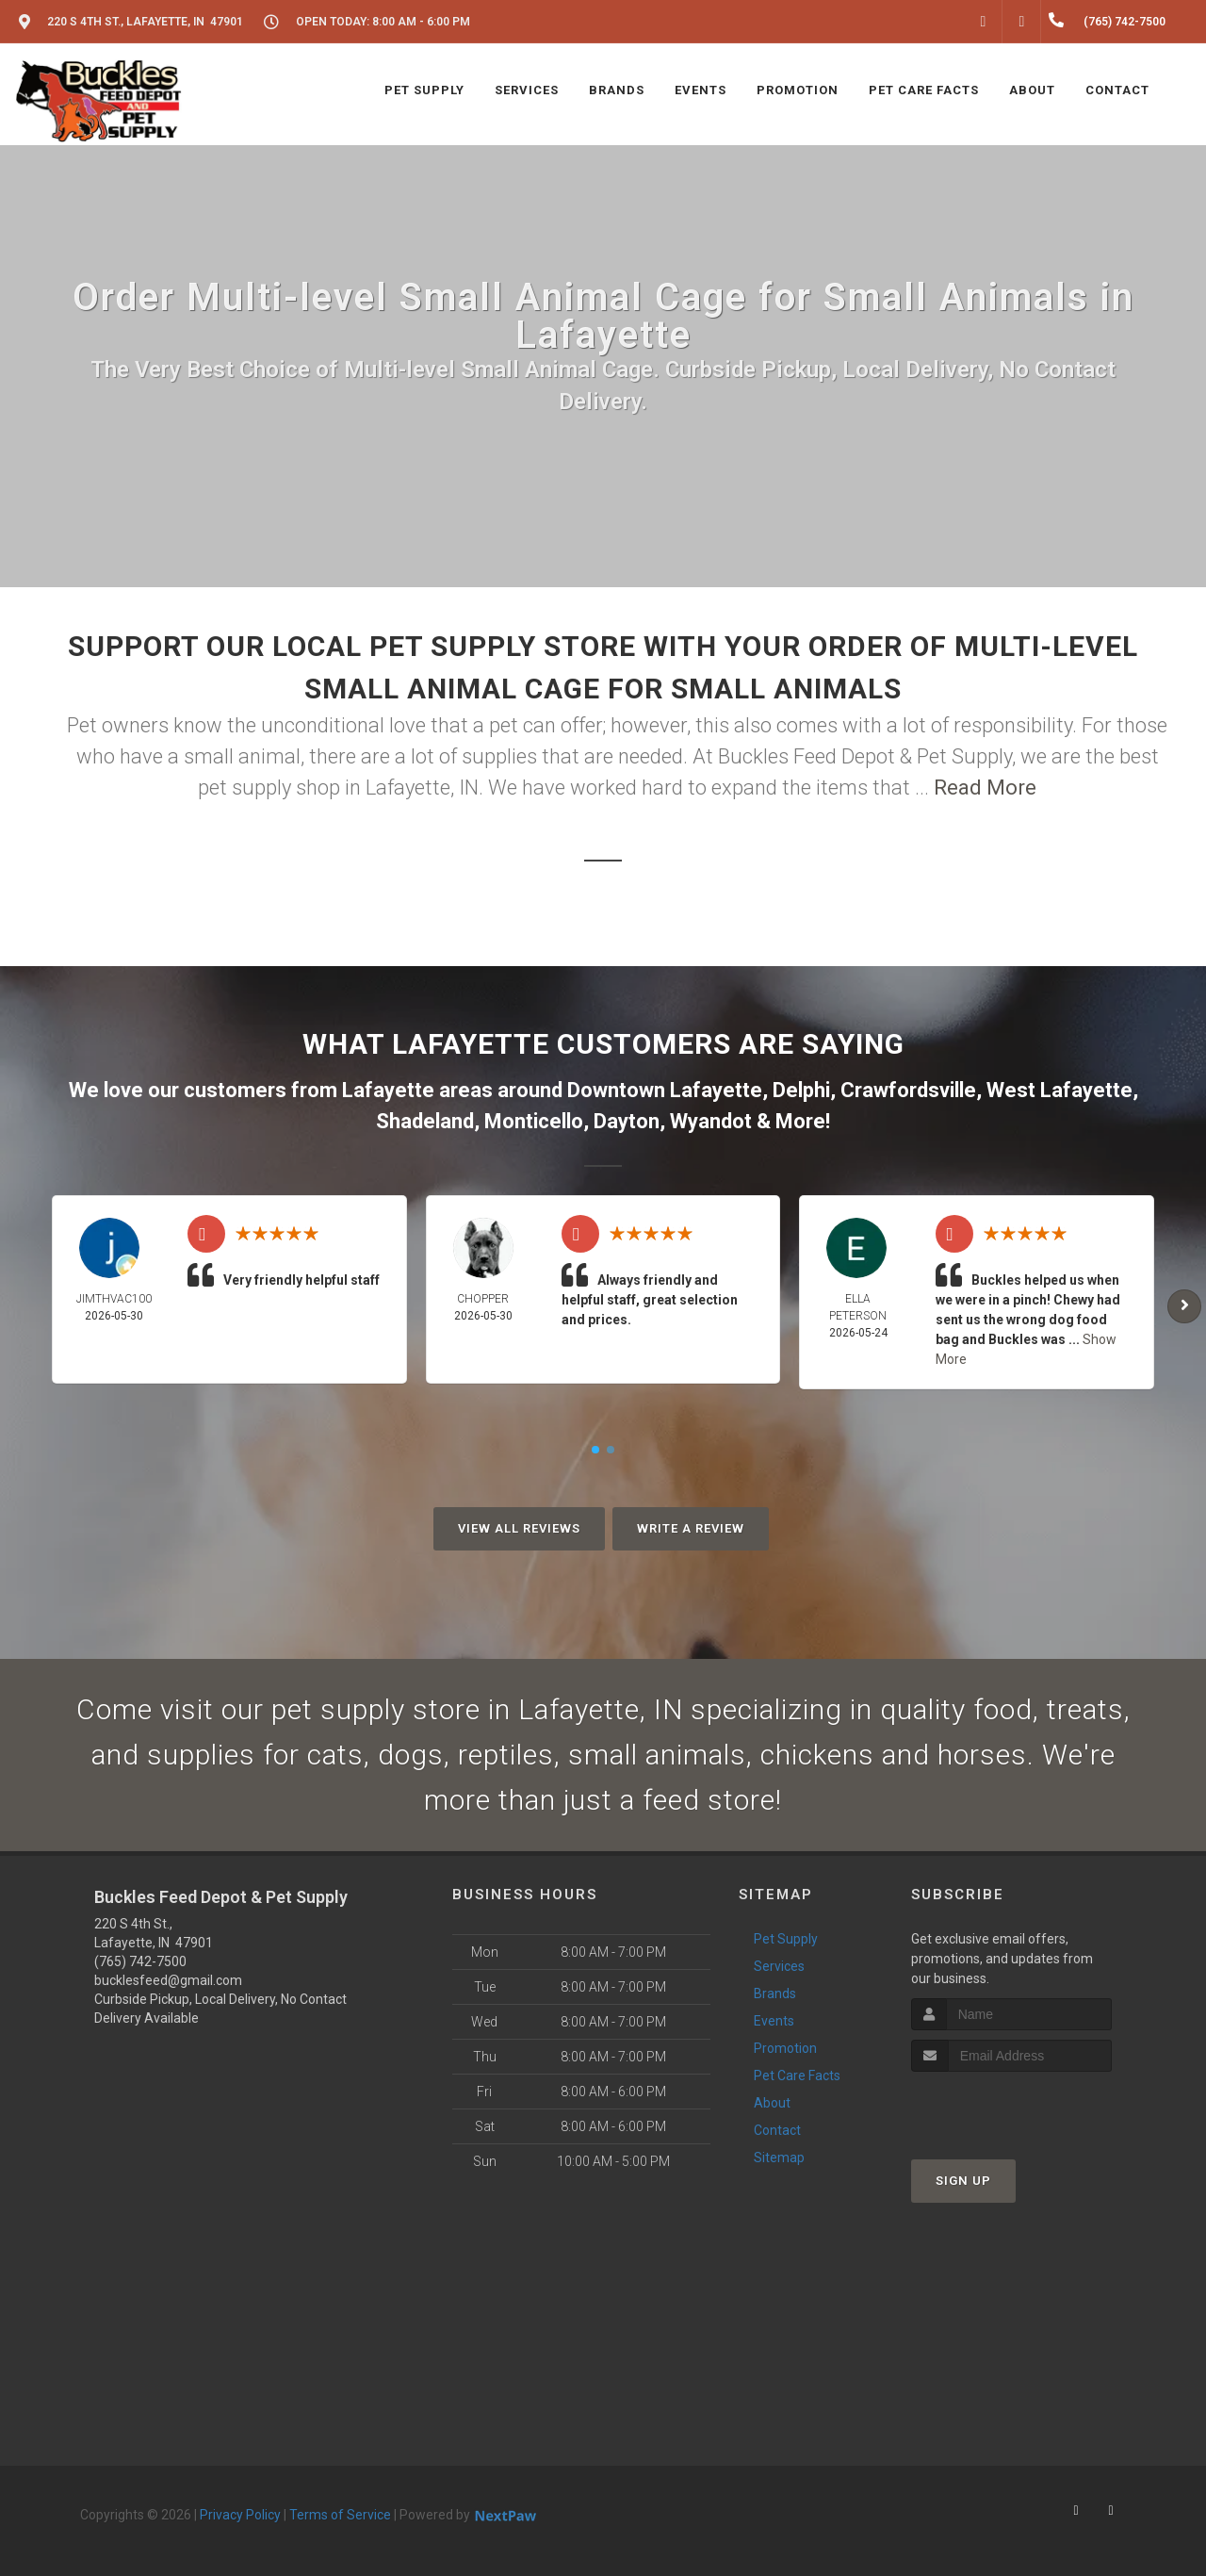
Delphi (801, 1090)
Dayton (627, 1121)
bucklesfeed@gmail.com (168, 1980)
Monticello (533, 1121)
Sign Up (963, 2181)
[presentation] (1011, 2107)
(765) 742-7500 (140, 1961)
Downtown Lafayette (664, 1090)
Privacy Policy (240, 2514)
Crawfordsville (908, 1090)
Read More (985, 787)
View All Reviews (519, 1528)
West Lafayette (1059, 1090)
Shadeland (425, 1121)
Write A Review (690, 1528)
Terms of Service (340, 2514)
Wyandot (711, 1121)
